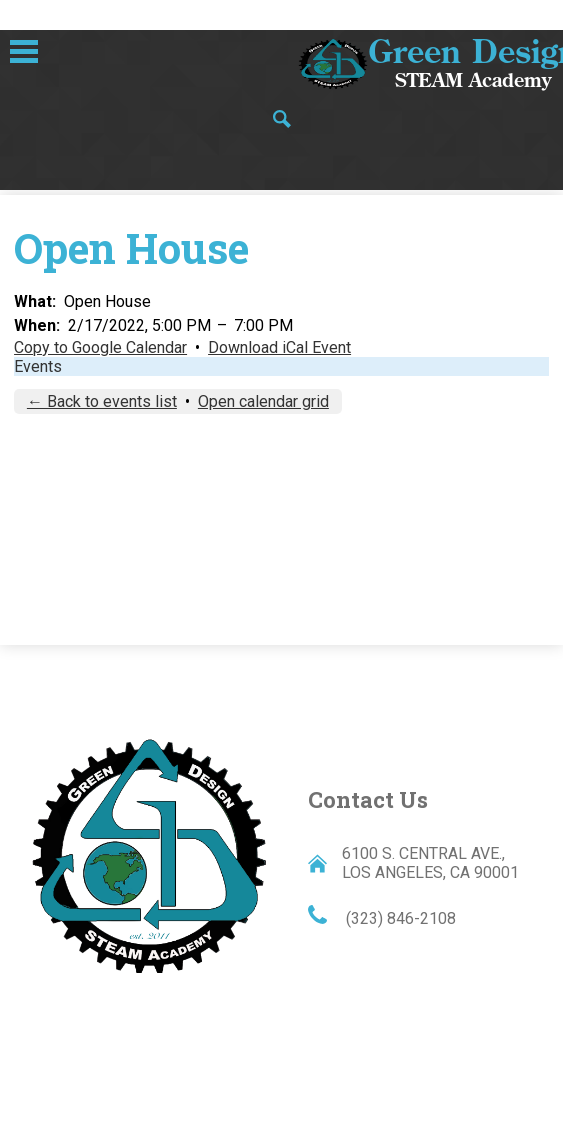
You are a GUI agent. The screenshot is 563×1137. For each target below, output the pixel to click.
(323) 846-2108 (399, 918)
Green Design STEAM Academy (149, 854)
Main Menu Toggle (24, 51)
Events (38, 366)
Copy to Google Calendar (100, 347)
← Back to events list (102, 401)
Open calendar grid (263, 401)
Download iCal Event (279, 347)
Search (282, 120)
